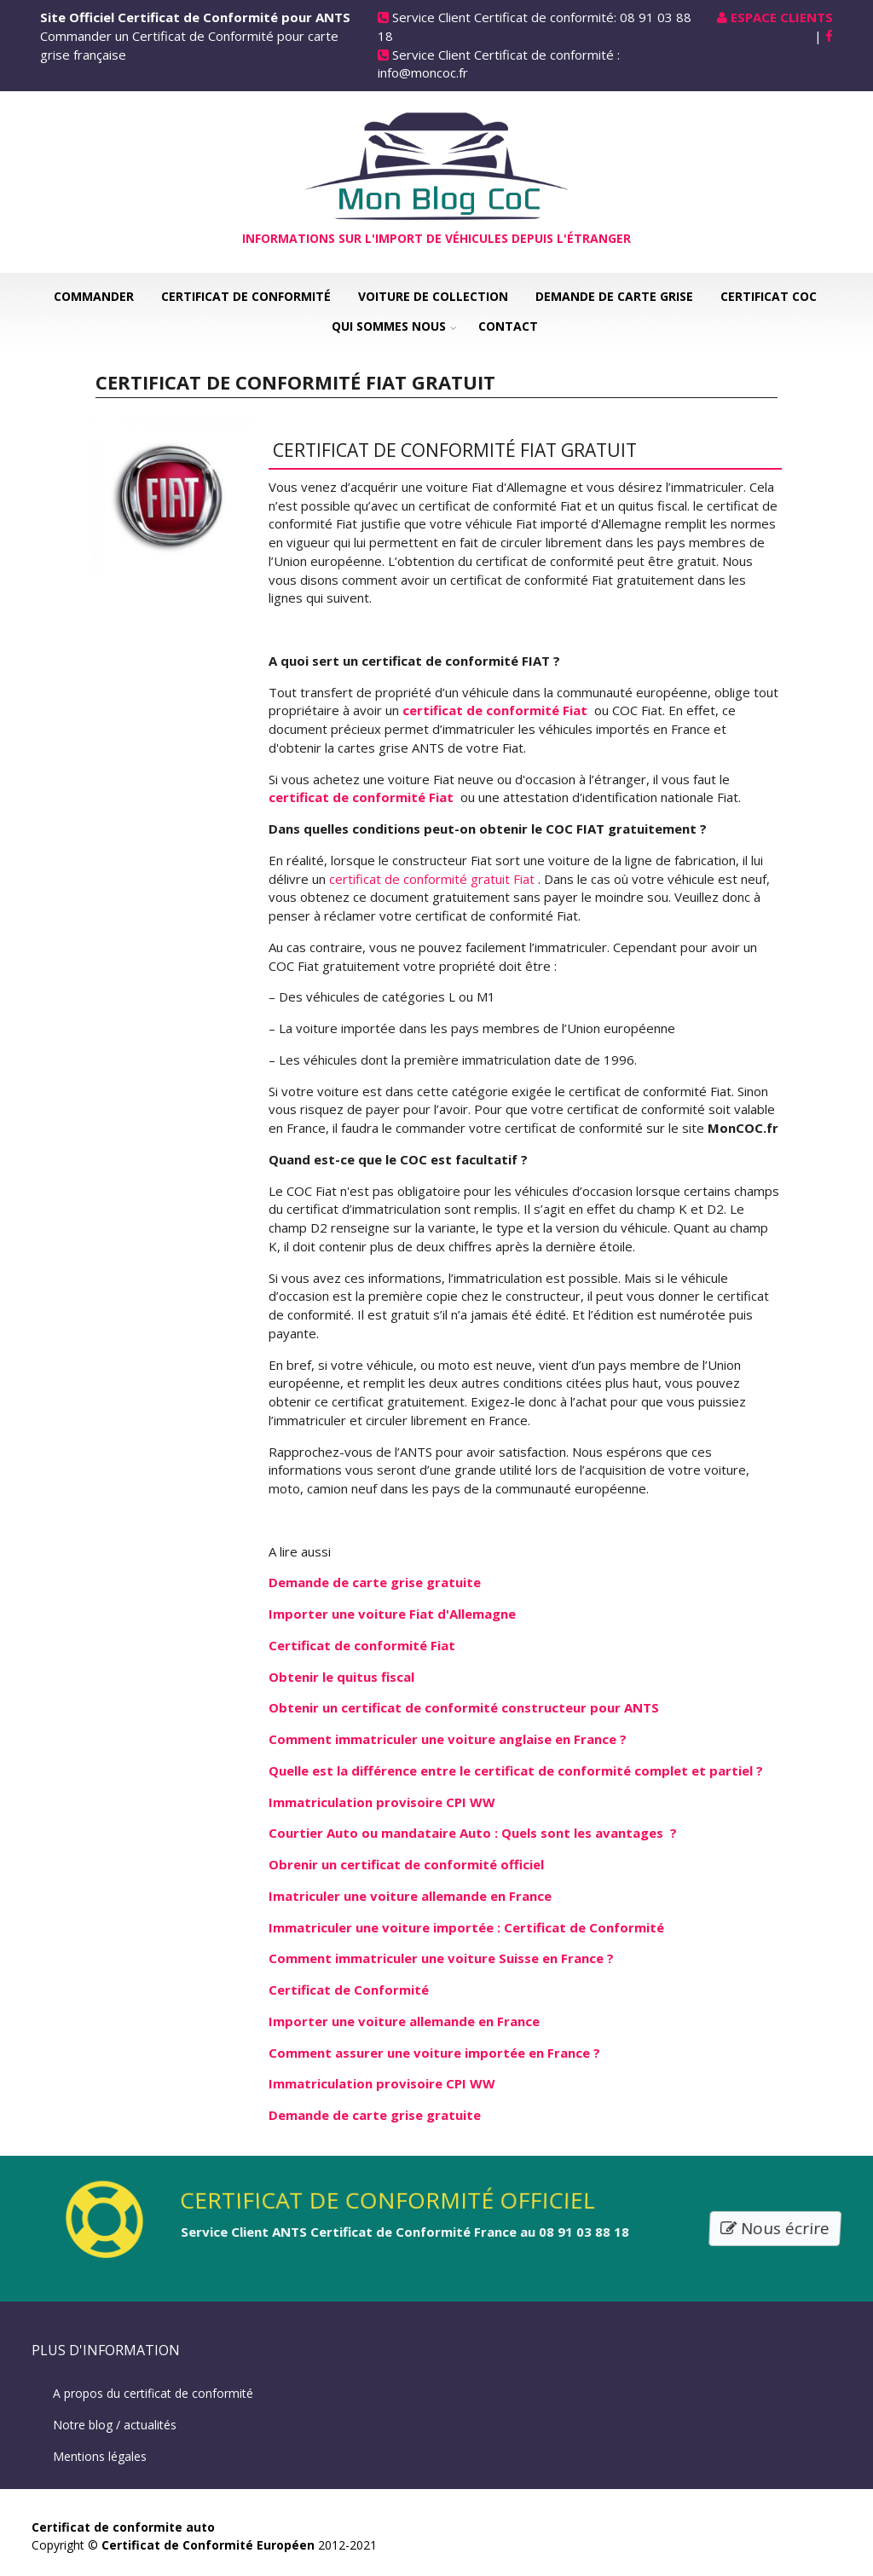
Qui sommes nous (389, 326)
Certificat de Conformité (246, 296)
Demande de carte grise (614, 296)
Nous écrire (776, 2228)
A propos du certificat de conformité (153, 2393)
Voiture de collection (433, 296)
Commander (94, 296)
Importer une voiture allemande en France (404, 2021)
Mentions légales (100, 2456)
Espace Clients (782, 17)
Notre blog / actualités (114, 2425)
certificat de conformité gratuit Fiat (433, 878)
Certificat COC (768, 296)
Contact (508, 326)
